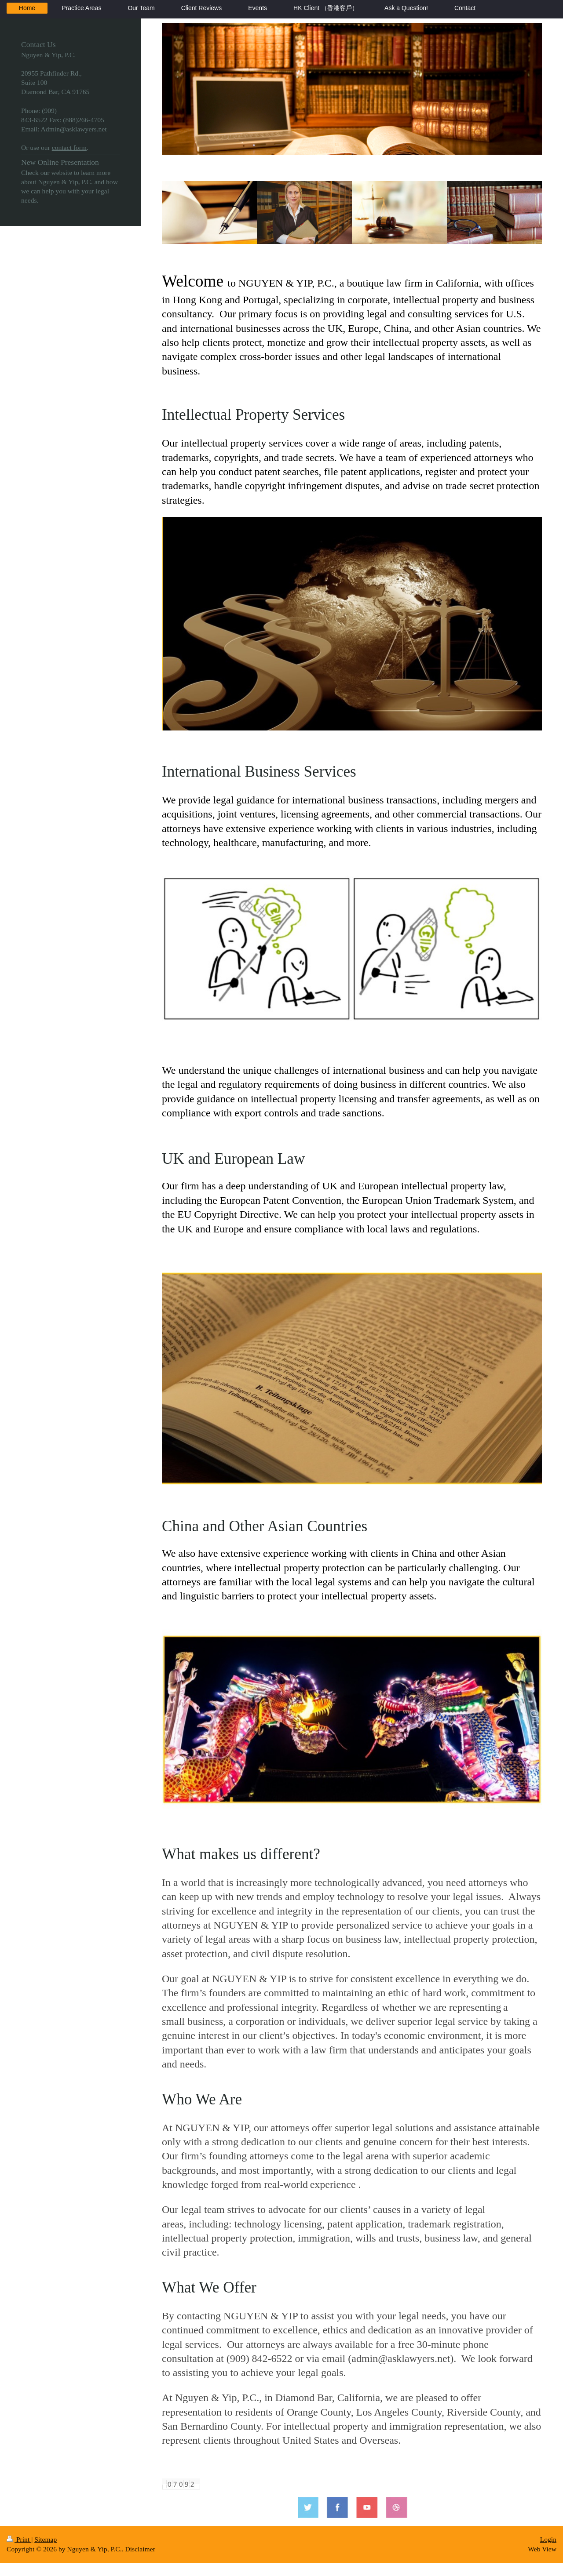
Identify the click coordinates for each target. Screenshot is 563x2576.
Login (548, 2539)
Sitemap (45, 2539)
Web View (542, 2549)
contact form (69, 147)
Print (19, 2539)
